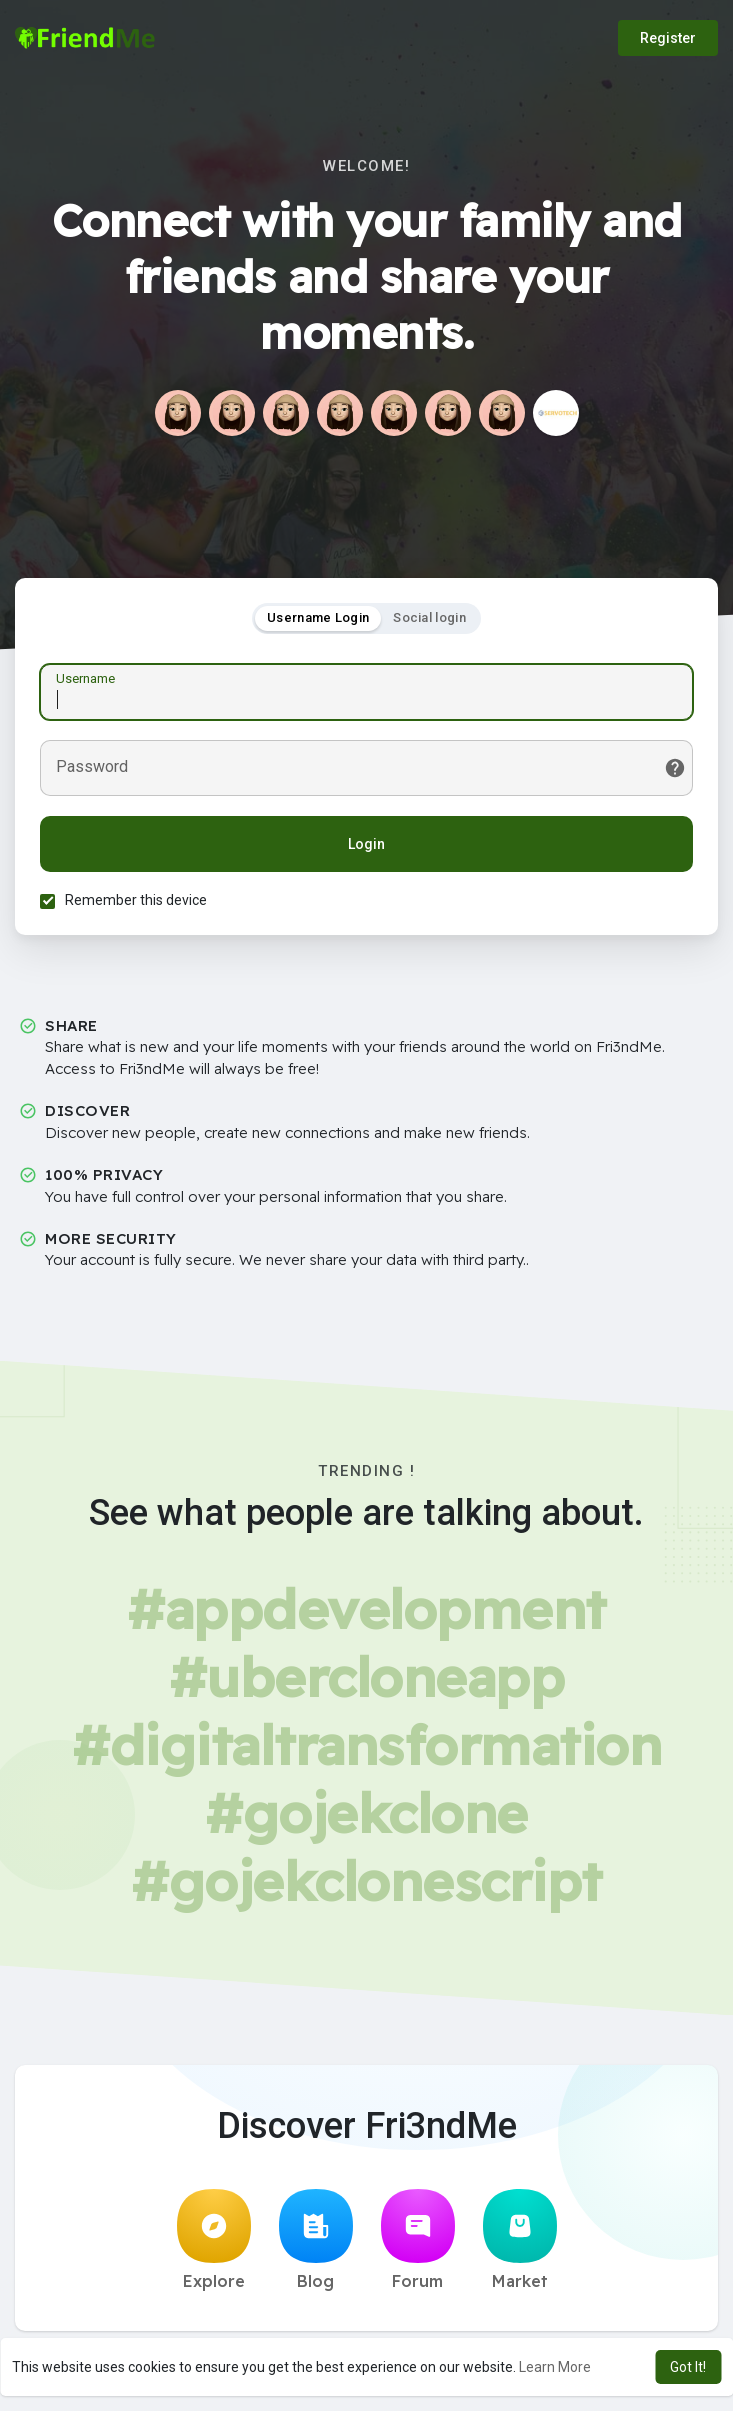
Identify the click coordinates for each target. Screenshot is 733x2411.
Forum (418, 2240)
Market (520, 2240)
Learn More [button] (555, 2367)
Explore (214, 2240)
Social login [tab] (429, 617)
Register (668, 38)
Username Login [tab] (318, 617)
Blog (316, 2240)
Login (366, 844)
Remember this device (136, 900)
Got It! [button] (688, 2367)
